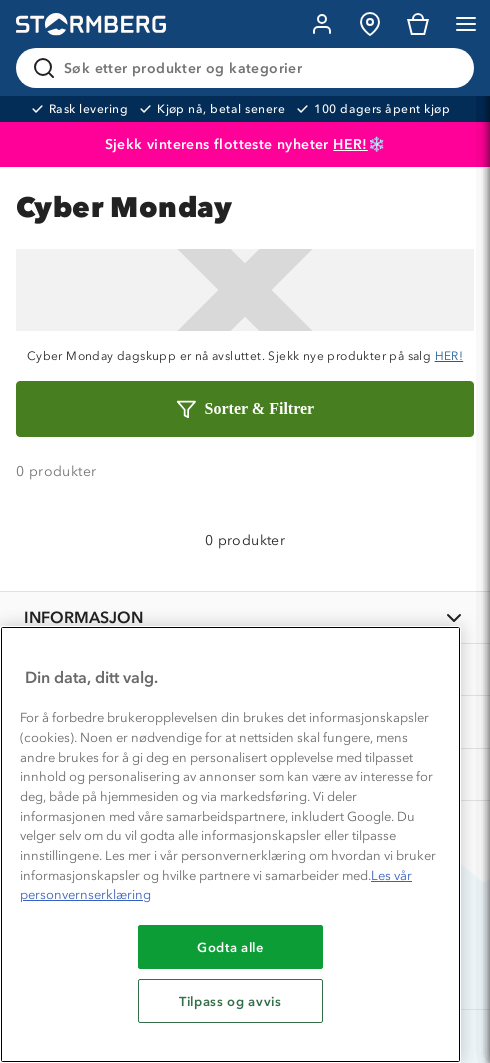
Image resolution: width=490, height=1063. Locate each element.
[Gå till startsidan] (91, 24)
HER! (350, 144)
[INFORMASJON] (245, 617)
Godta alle (230, 947)
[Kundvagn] (418, 24)
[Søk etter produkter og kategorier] (249, 68)
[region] (230, 844)
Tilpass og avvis (230, 1001)
